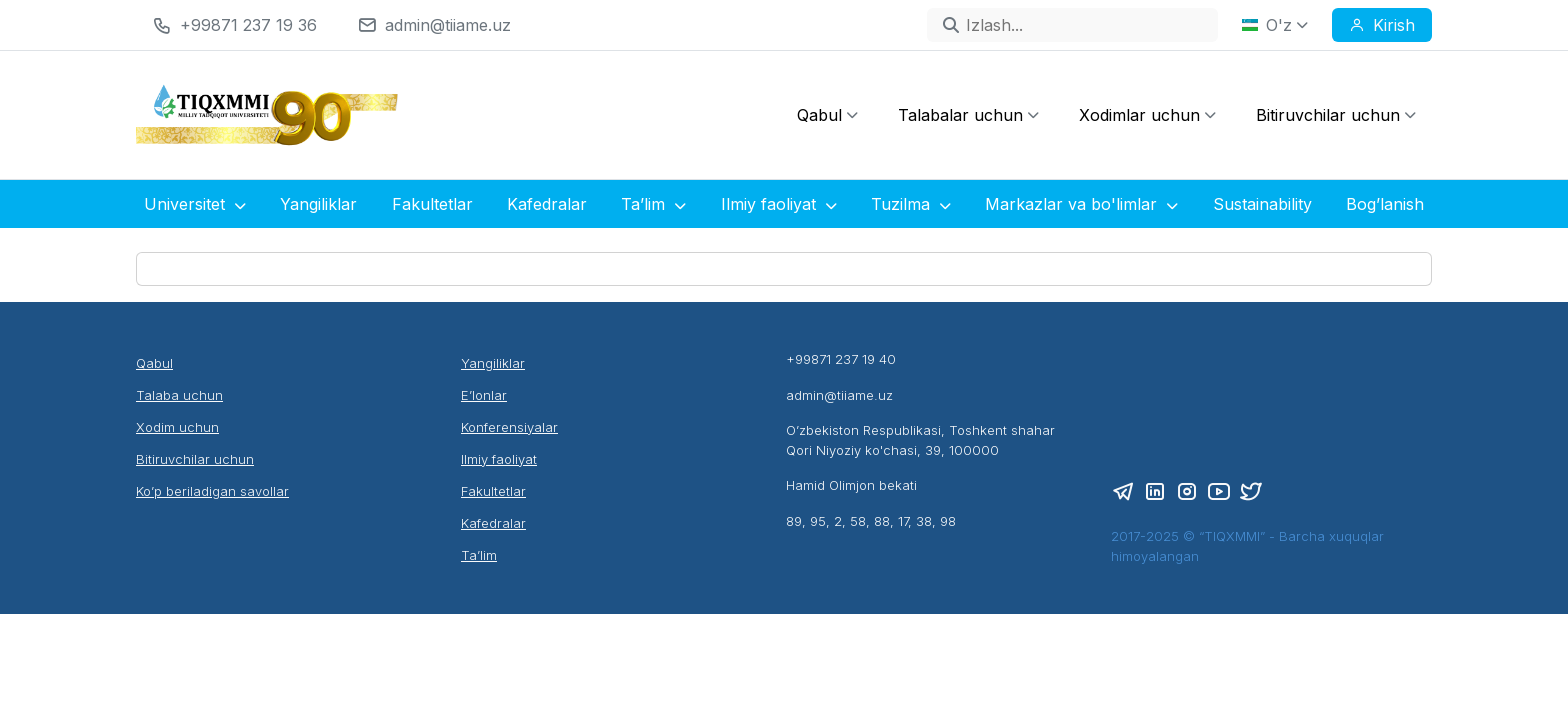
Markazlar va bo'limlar (1081, 204)
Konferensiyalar (509, 427)
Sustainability (1262, 204)
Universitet (195, 204)
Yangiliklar (318, 204)
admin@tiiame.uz (448, 25)
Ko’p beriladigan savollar (212, 491)
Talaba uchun (179, 395)
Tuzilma (911, 204)
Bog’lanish (1385, 204)
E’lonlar (484, 395)
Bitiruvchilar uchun (1336, 115)
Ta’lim (653, 204)
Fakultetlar (432, 204)
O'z (1275, 25)
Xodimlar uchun (1147, 115)
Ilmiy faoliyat (779, 204)
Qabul (827, 115)
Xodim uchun (177, 427)
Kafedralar (547, 204)
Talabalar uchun (968, 115)
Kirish (1382, 25)
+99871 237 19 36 (248, 25)
